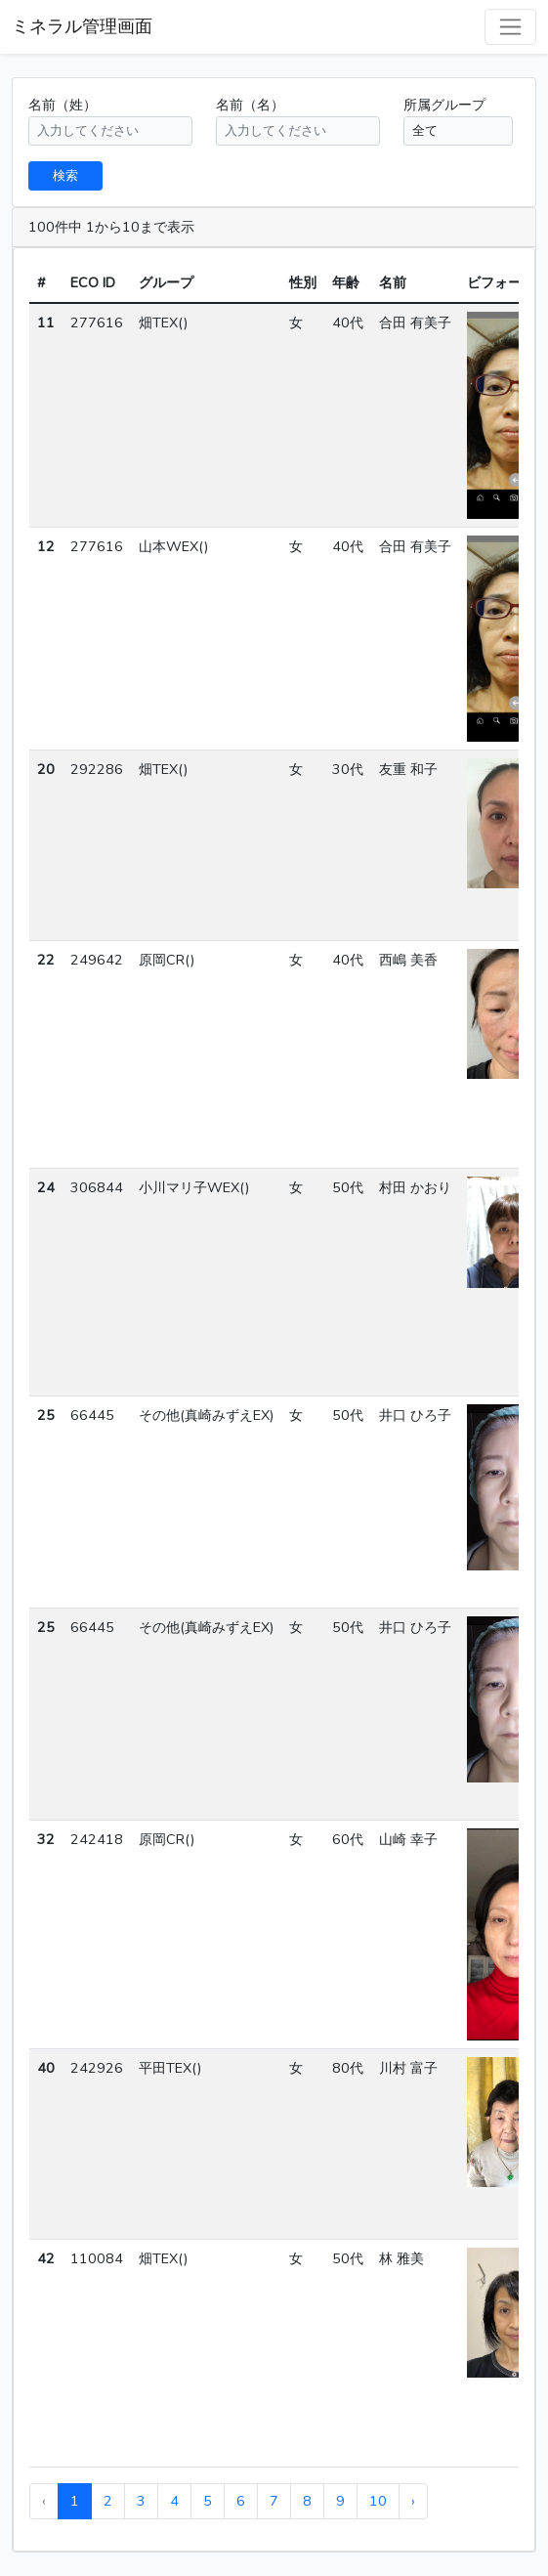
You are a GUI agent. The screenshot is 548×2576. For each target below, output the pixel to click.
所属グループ (444, 104)
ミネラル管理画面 (82, 26)
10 (378, 2501)
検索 (65, 175)
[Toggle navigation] (510, 27)
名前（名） (250, 104)
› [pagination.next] (413, 2501)
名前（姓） (62, 104)
